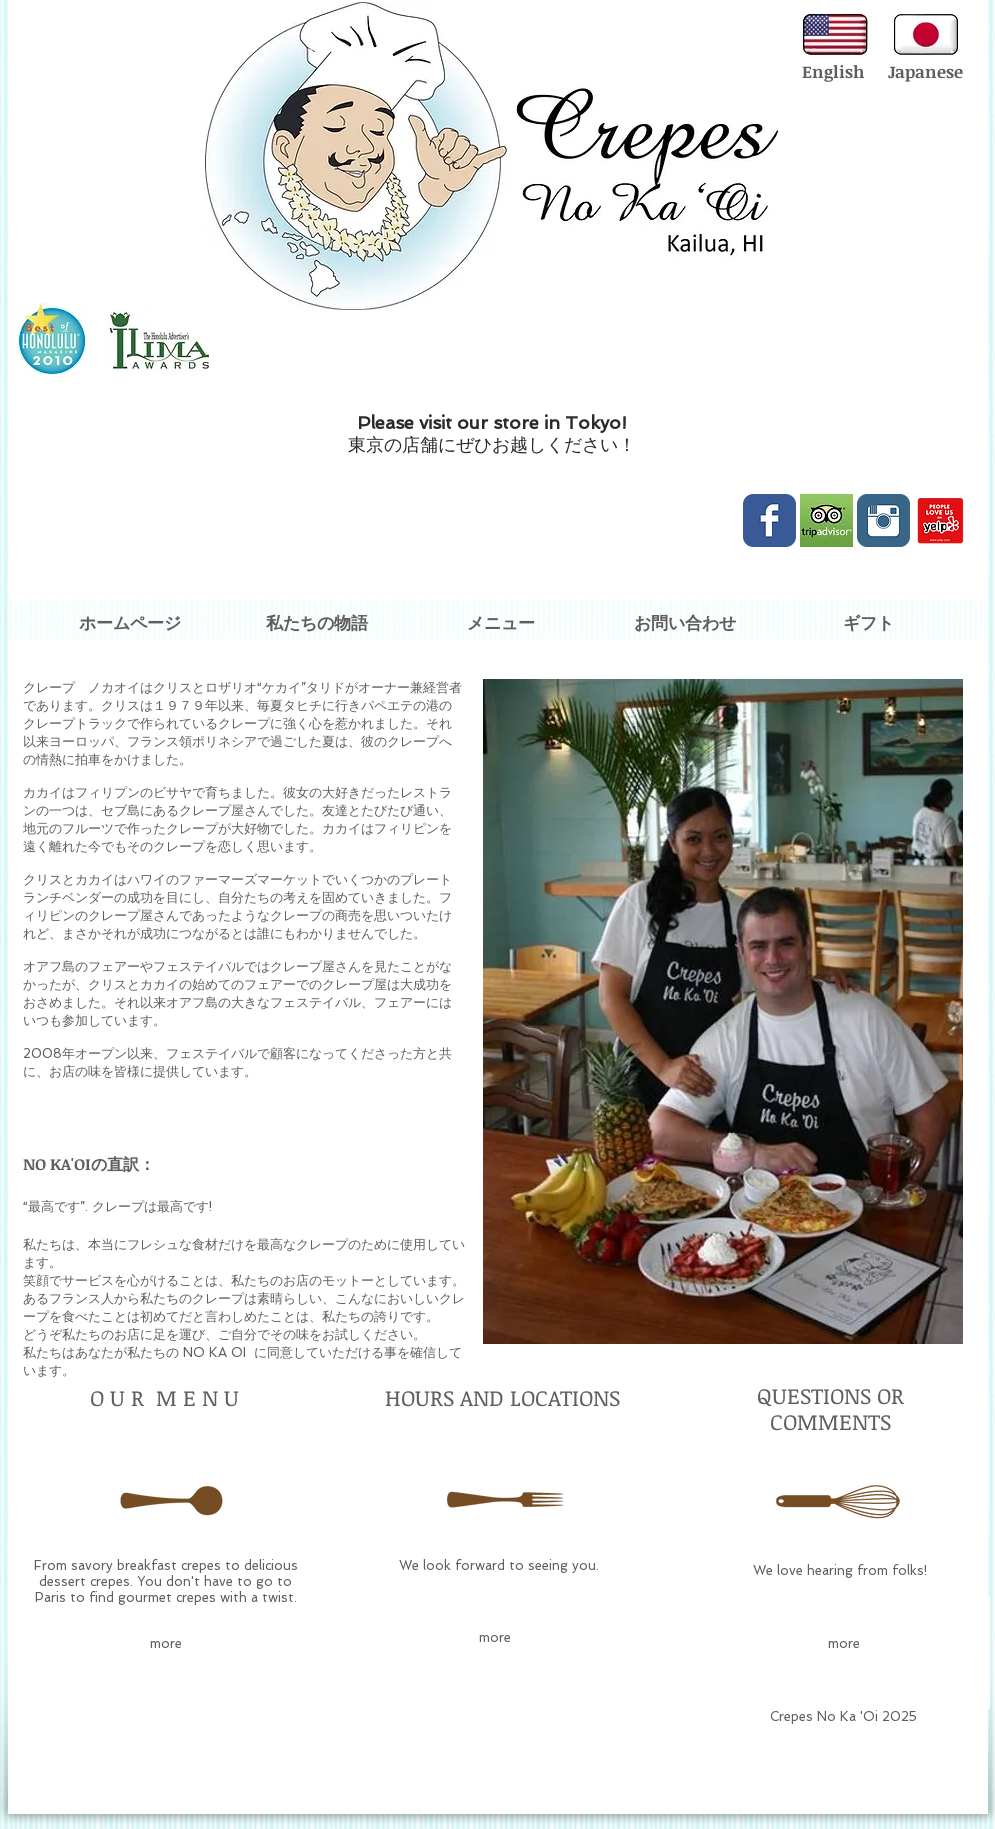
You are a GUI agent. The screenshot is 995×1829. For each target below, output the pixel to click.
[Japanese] (925, 72)
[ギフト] (869, 623)
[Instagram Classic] (883, 520)
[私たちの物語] (317, 623)
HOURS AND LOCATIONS (502, 1397)
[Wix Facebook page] (769, 520)
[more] (166, 1644)
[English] (833, 72)
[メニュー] (501, 623)
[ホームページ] (130, 623)
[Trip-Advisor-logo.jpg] (826, 520)
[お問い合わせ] (685, 623)
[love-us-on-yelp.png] (940, 520)
